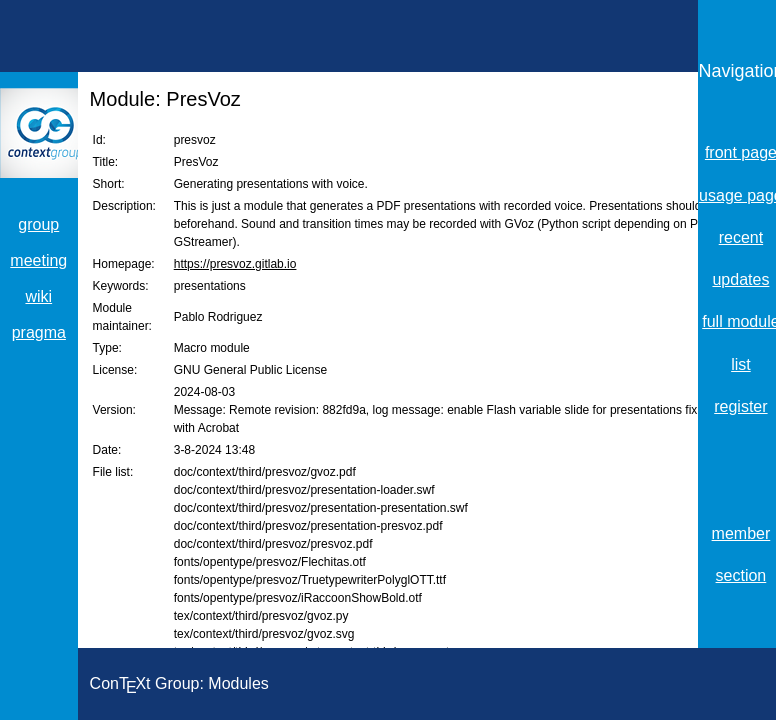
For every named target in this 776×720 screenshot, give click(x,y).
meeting (38, 260)
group (38, 224)
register (740, 406)
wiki (38, 296)
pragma (39, 332)
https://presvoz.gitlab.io (235, 264)
